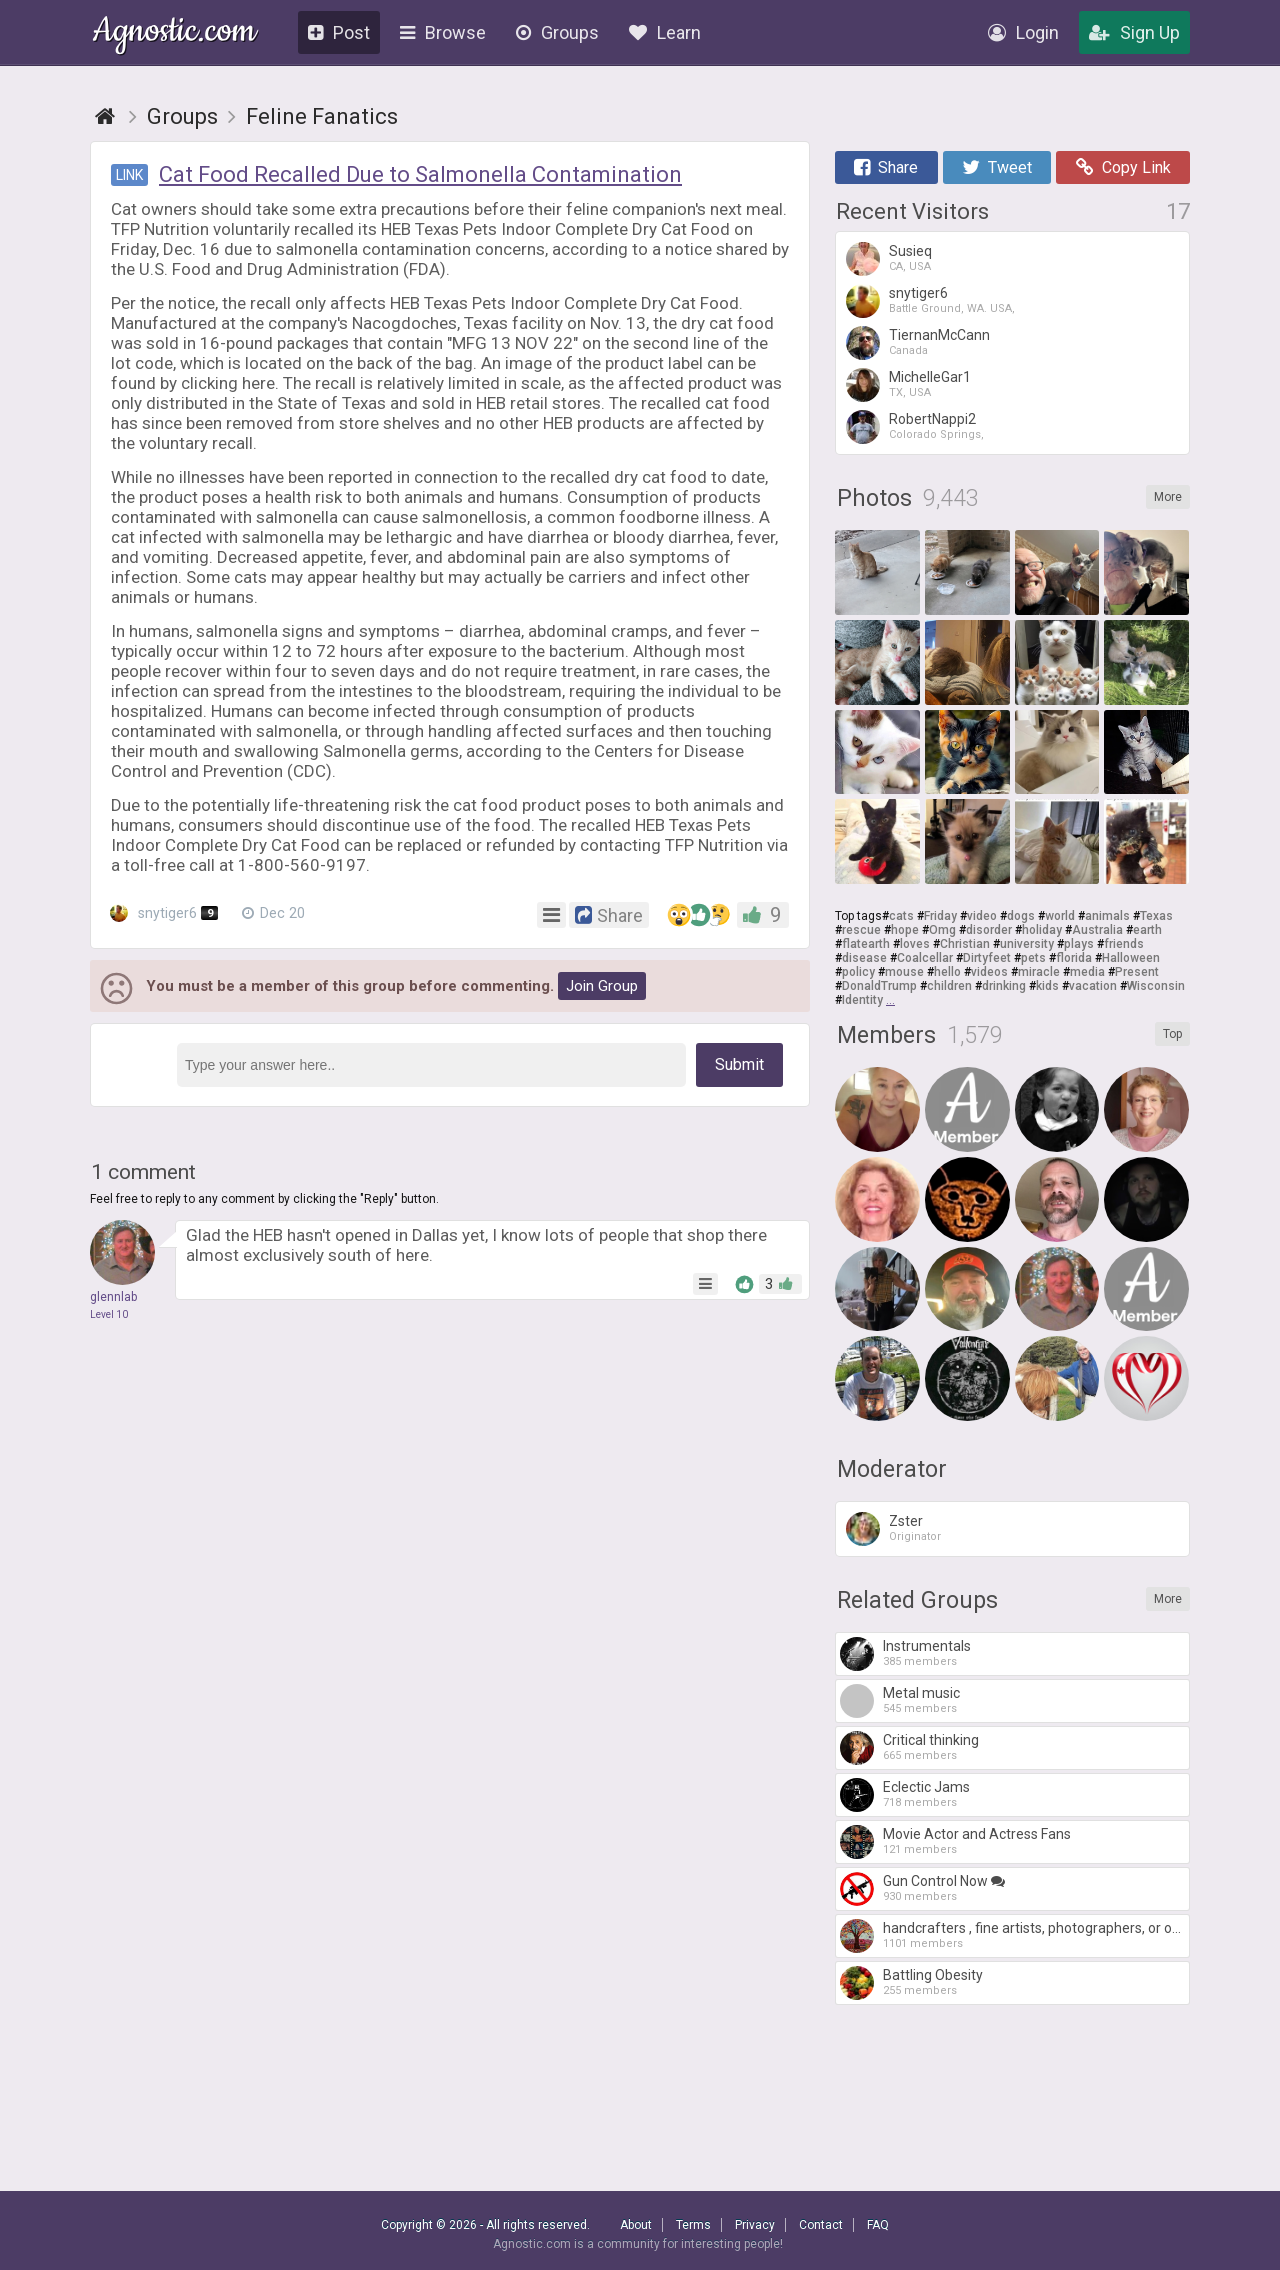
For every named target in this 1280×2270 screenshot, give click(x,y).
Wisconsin (1156, 986)
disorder (989, 930)
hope (905, 930)
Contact (821, 2225)
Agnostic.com (174, 33)
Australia (1097, 930)
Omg (942, 930)
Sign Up (1134, 32)
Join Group (602, 986)
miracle (1039, 972)
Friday (940, 916)
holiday (1042, 930)
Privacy (755, 2225)
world (1060, 916)
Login (1023, 32)
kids (1047, 986)
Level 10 (109, 1314)
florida (1074, 958)
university (1027, 944)
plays (1079, 944)
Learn (665, 32)
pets (1033, 958)
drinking (1004, 986)
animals (1107, 916)
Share (886, 167)
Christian (965, 944)
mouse (904, 972)
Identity (862, 1000)
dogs (1021, 916)
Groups (557, 32)
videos (989, 972)
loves (915, 944)
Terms (693, 2225)
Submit (739, 1064)
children (949, 986)
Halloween (1131, 958)
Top (1172, 1034)
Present (1137, 972)
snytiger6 (164, 913)
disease (864, 958)
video (982, 916)
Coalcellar (925, 958)
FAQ (878, 2225)
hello (947, 972)
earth (1147, 930)
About (636, 2225)
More (1168, 497)
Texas (1156, 916)
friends (1124, 944)
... (890, 1000)
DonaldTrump (879, 986)
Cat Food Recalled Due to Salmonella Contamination (420, 174)
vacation (1093, 986)
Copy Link (1123, 167)
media (1087, 972)
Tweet (997, 167)
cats (901, 916)
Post (339, 32)
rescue (861, 930)
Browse (443, 32)
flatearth (866, 944)
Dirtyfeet (987, 958)
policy (858, 972)
